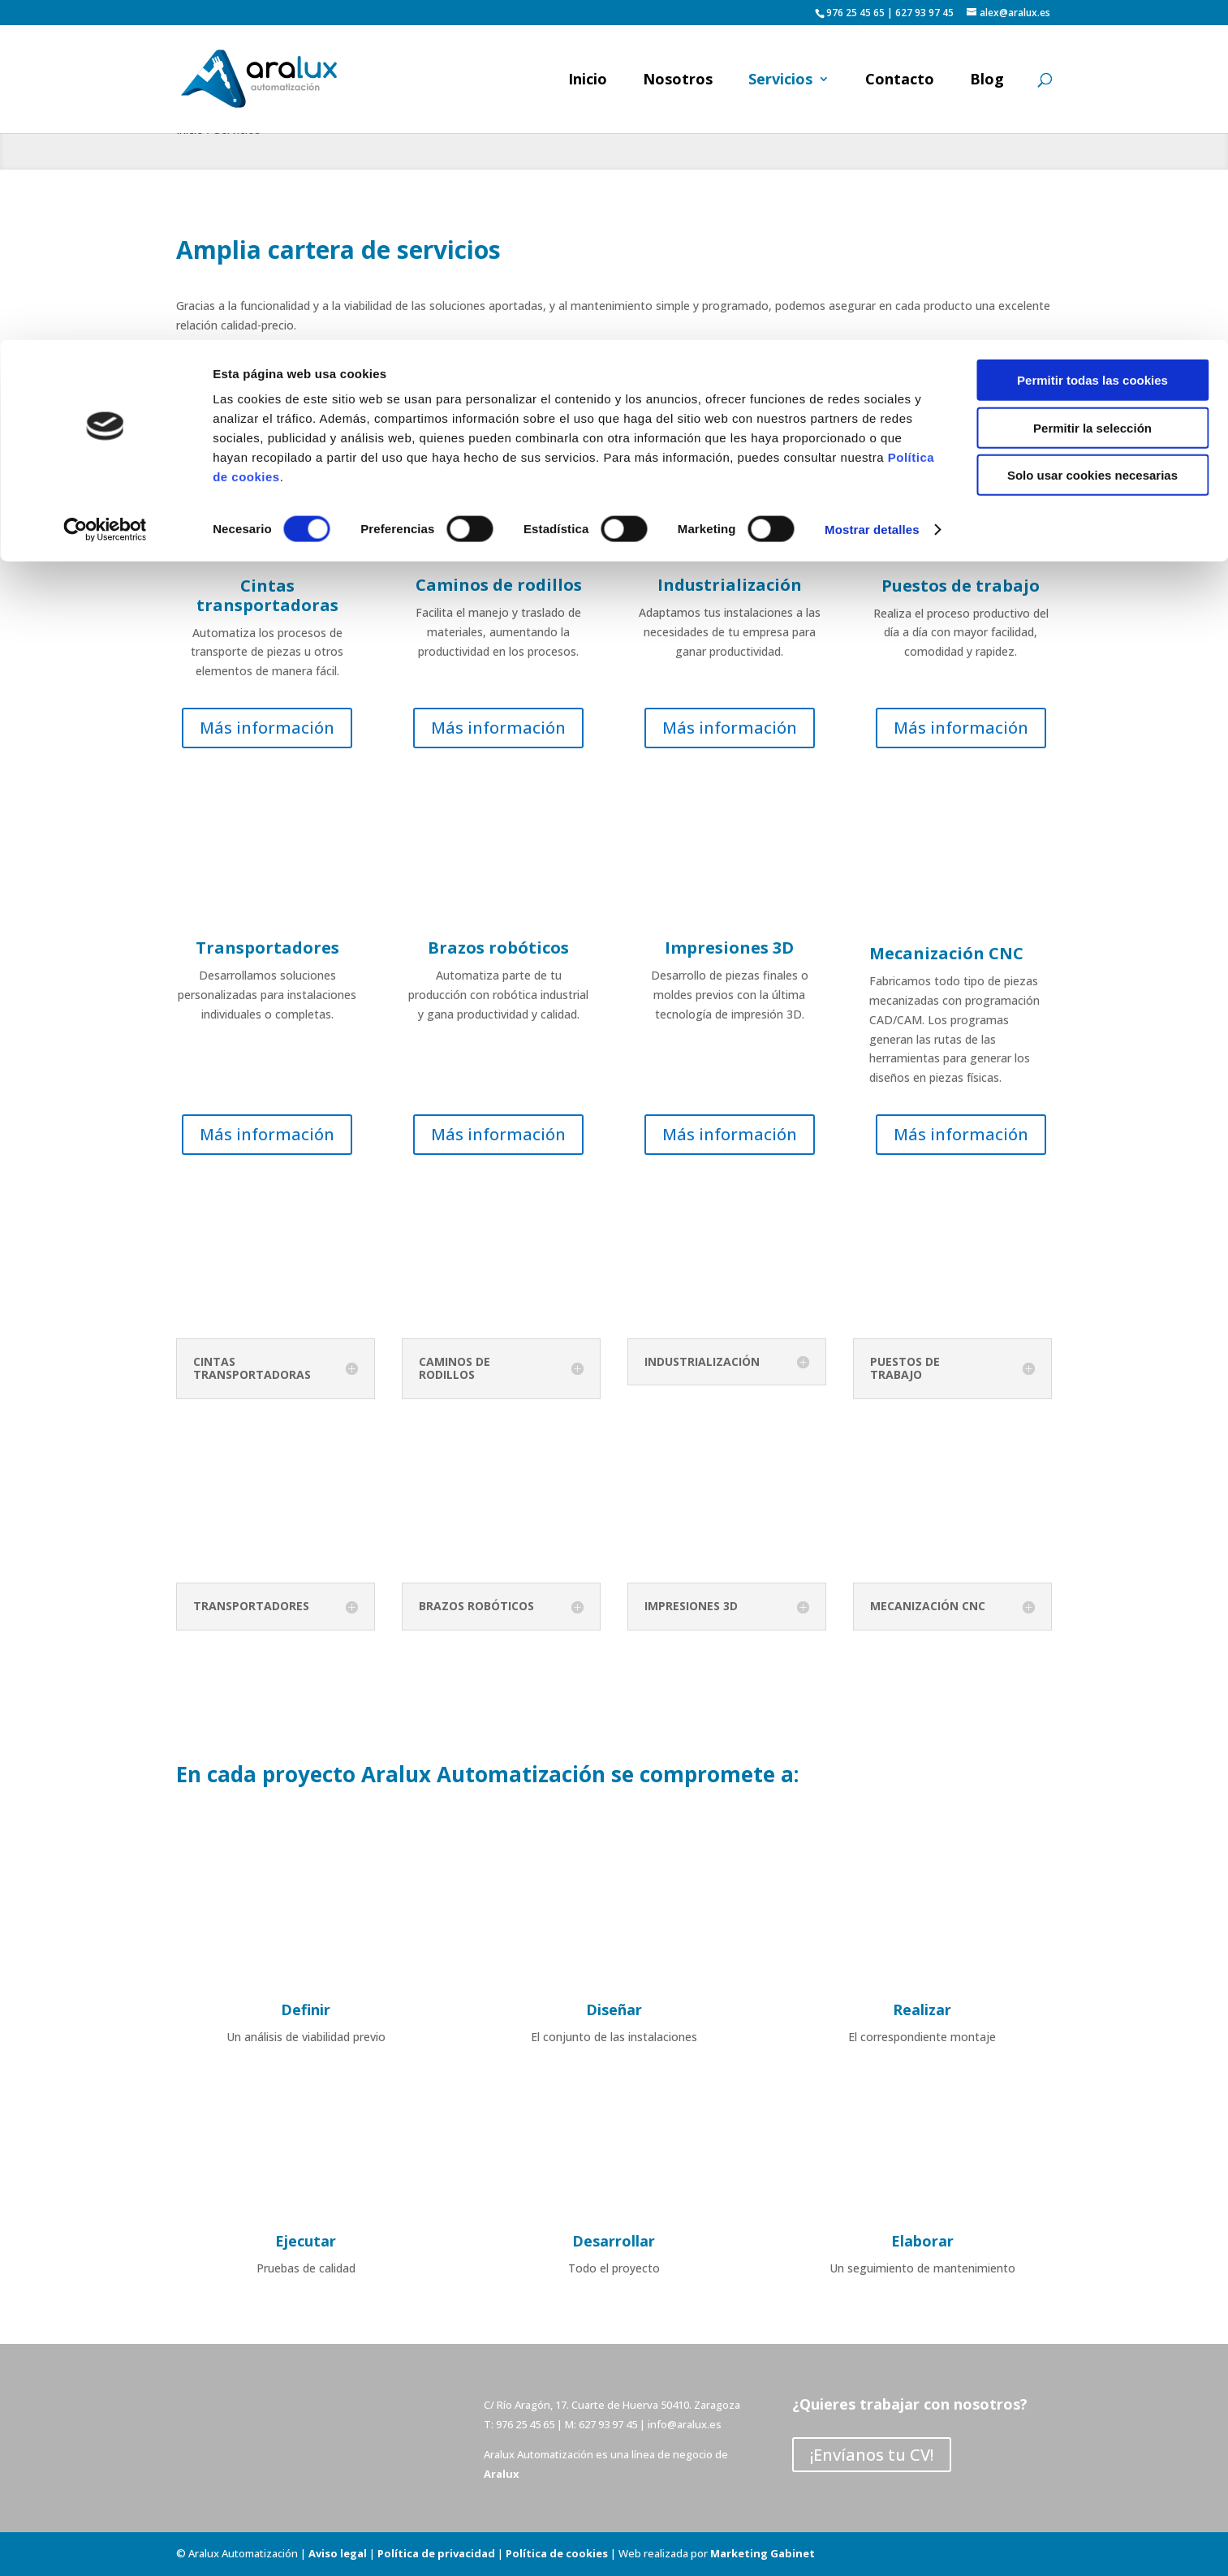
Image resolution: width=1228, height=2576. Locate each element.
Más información (267, 728)
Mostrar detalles (872, 189)
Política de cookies (557, 2553)
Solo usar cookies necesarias (1092, 135)
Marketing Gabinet (762, 2553)
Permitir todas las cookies (1092, 40)
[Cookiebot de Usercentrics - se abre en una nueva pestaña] (105, 190)
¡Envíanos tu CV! (871, 2455)
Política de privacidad (436, 2553)
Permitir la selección (1092, 88)
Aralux (501, 2473)
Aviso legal (337, 2553)
